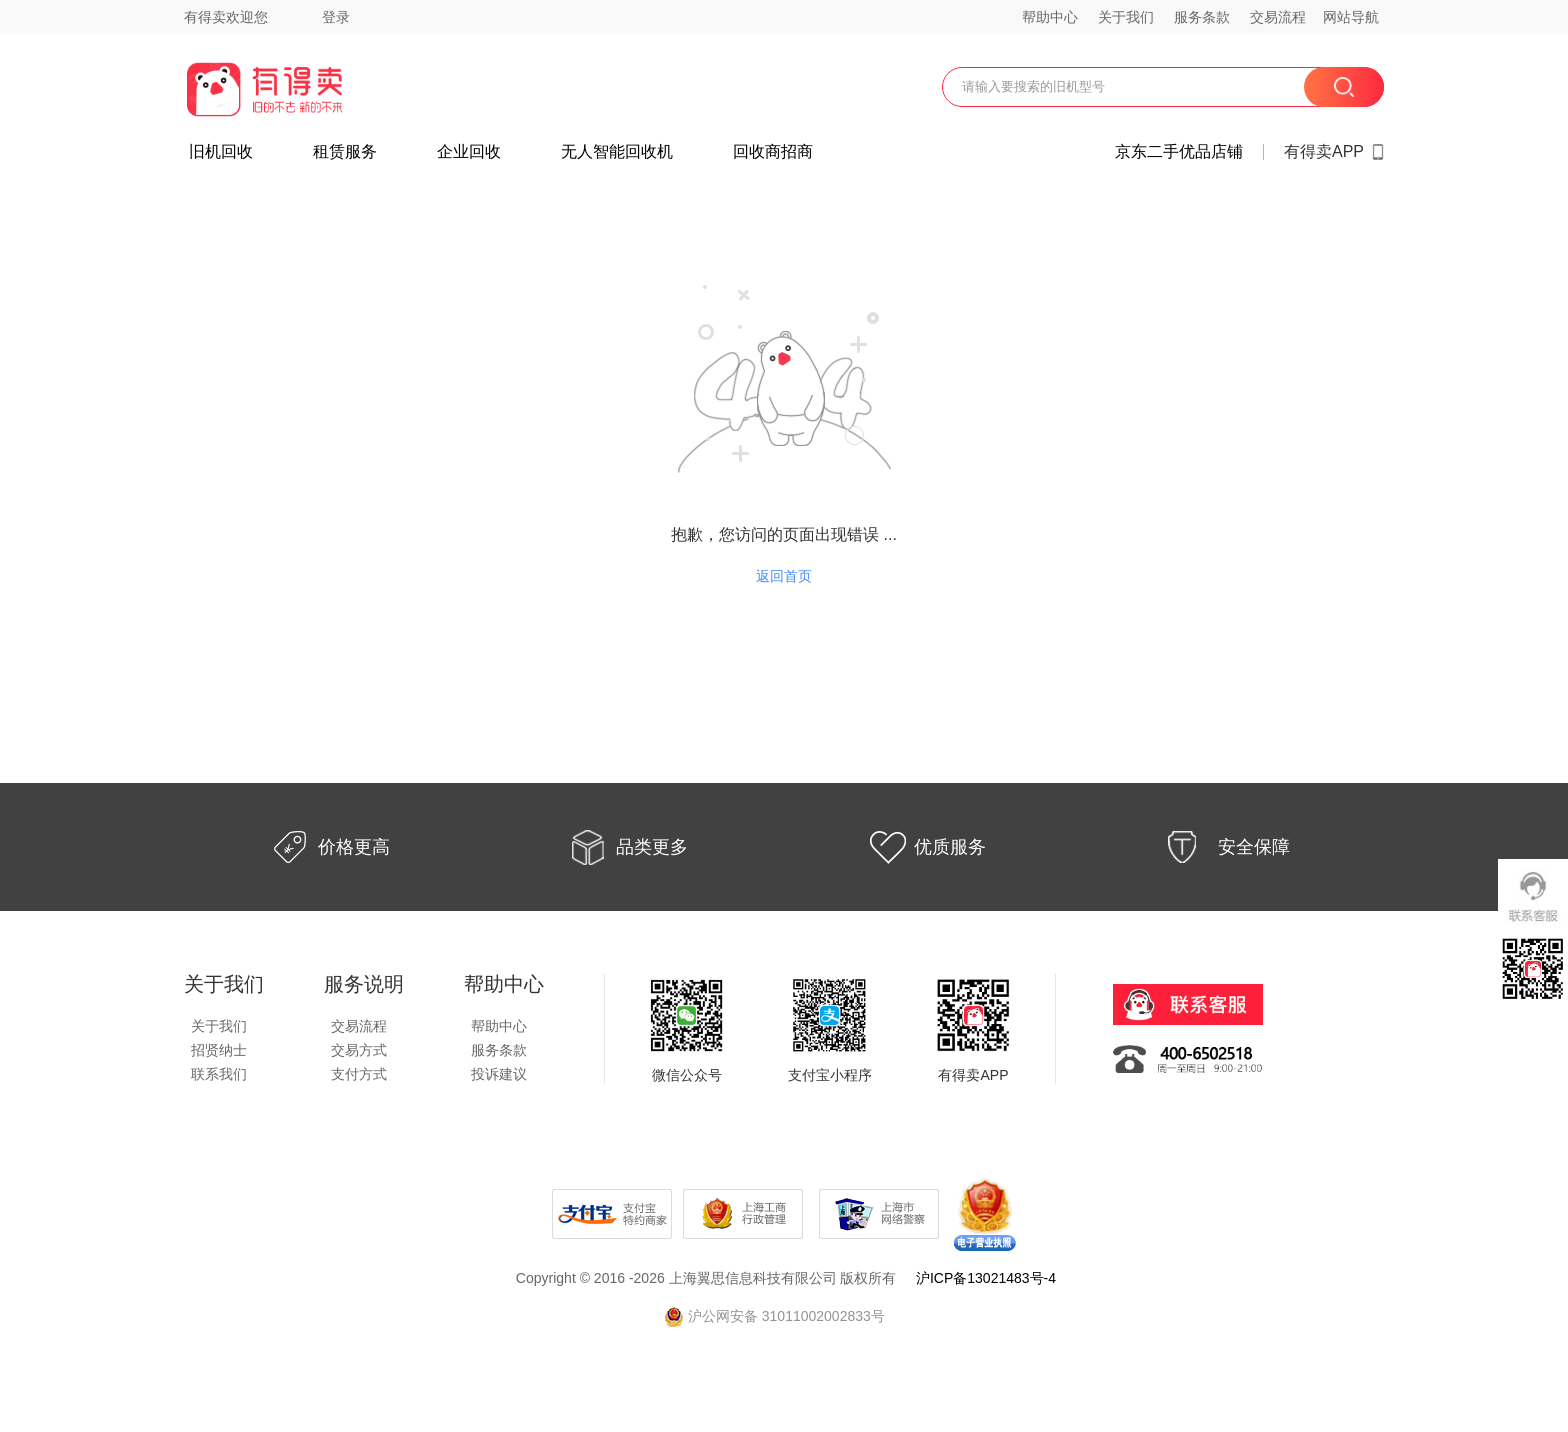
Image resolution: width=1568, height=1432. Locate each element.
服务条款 (1202, 17)
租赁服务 (345, 152)
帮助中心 (1050, 17)
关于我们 (1126, 17)
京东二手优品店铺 (1179, 152)
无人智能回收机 (617, 152)
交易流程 (1278, 17)
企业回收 (469, 152)
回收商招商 (773, 152)
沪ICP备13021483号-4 (986, 1278)
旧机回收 (221, 152)
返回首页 (784, 576)
